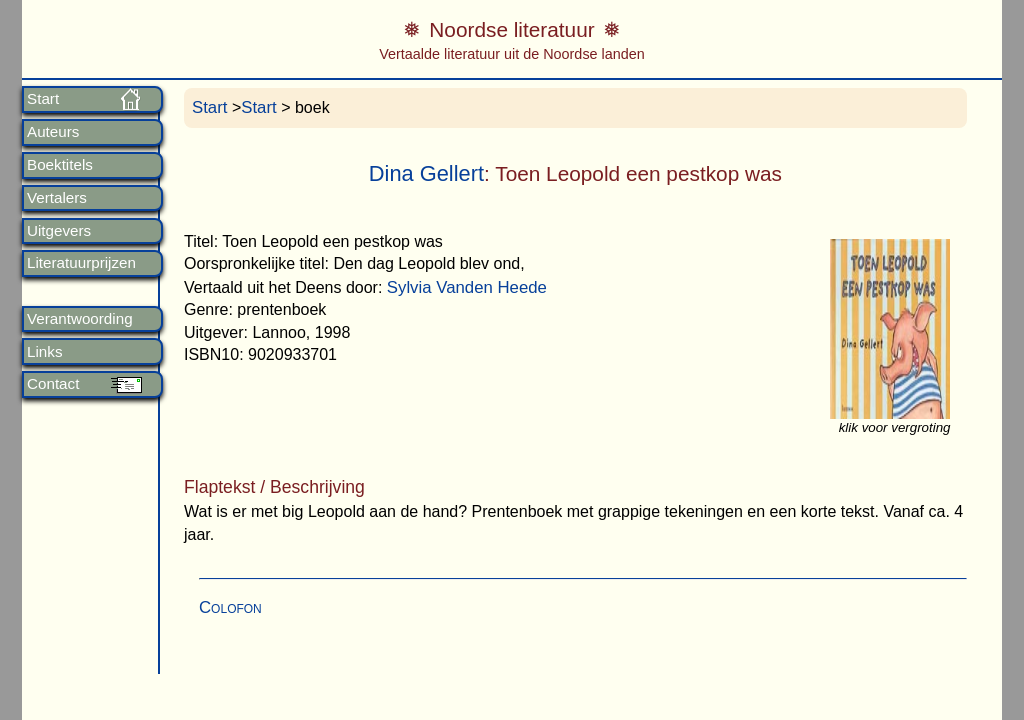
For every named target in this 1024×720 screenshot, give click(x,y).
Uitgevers (59, 231)
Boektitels (60, 165)
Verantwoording (80, 319)
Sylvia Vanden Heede (467, 287)
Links (44, 352)
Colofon (230, 607)
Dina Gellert (426, 173)
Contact (53, 384)
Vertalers (57, 198)
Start (43, 99)
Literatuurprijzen (81, 263)
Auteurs (53, 132)
